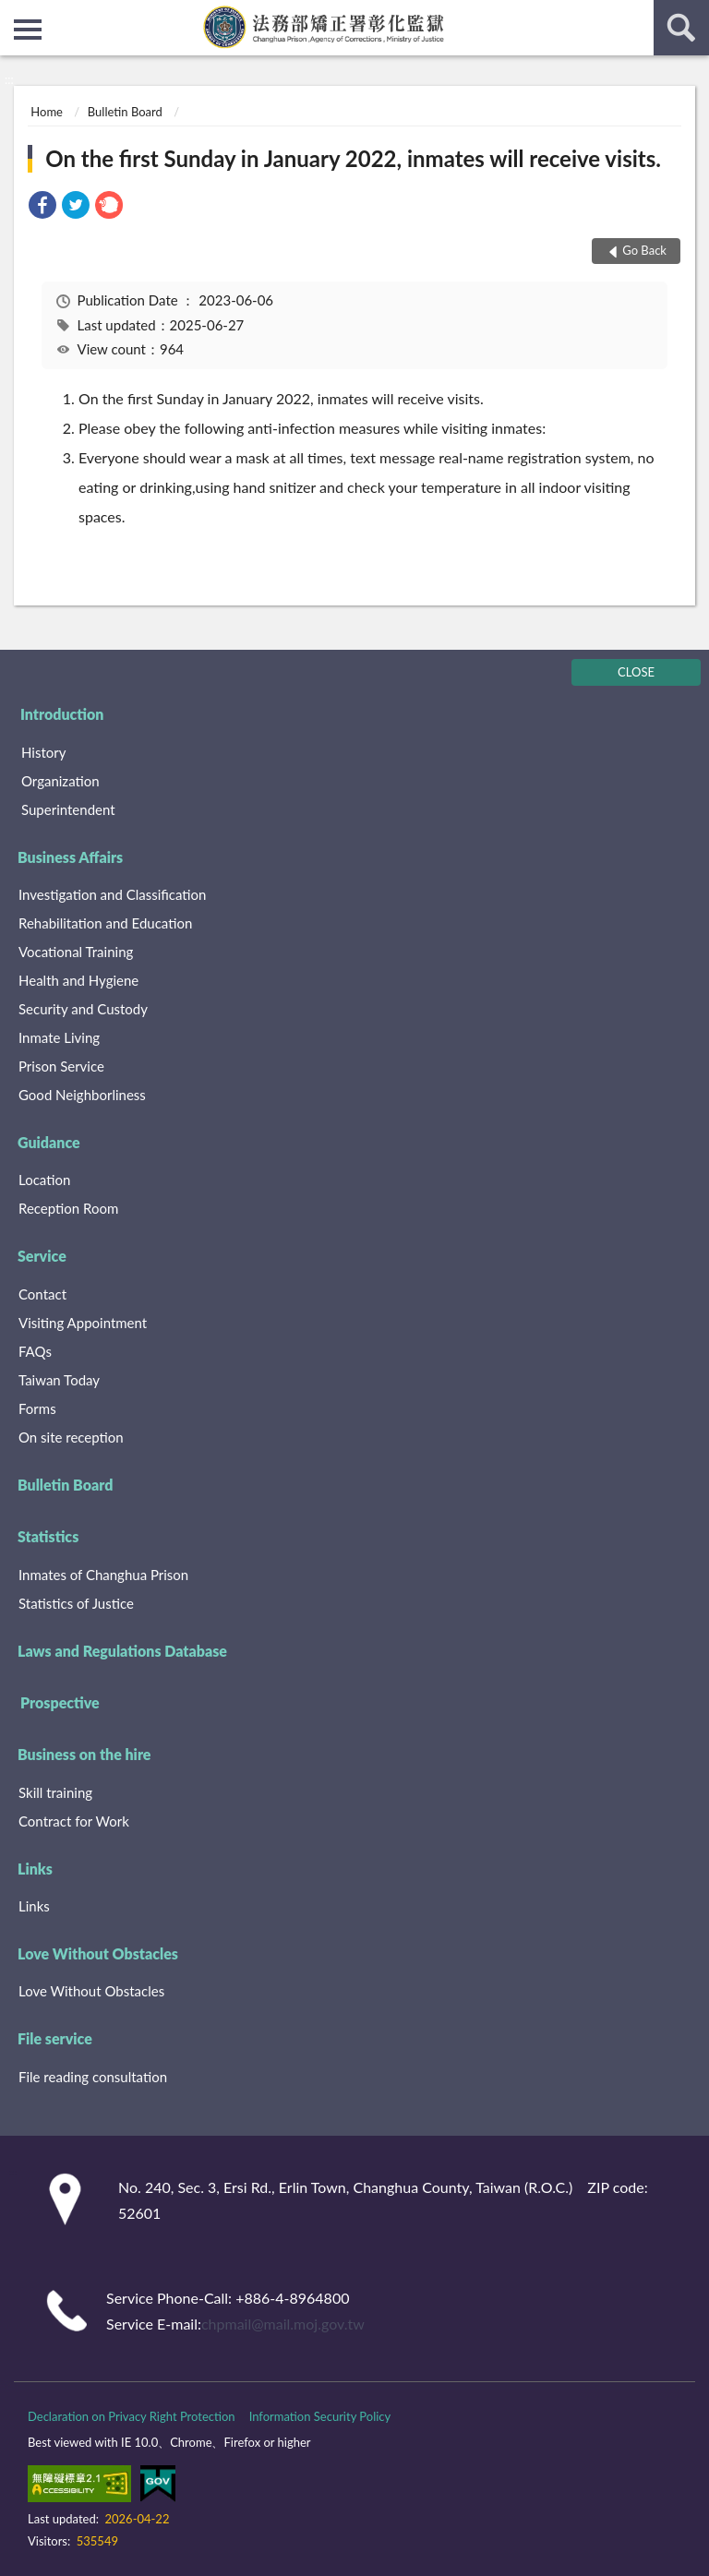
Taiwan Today (59, 1380)
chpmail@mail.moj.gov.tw (283, 2323)
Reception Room (68, 1208)
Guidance (49, 1142)
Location (44, 1179)
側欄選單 (28, 29)
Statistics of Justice (76, 1603)
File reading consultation (92, 2076)
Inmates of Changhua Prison (103, 1574)
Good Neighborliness (82, 1094)
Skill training (55, 1792)
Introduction (61, 714)
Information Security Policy (320, 2416)
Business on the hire (84, 1754)
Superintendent (68, 809)
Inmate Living (59, 1037)
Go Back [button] (644, 250)
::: (14, 13)
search (681, 27)
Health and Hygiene (78, 980)
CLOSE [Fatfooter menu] (636, 672)
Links (35, 1868)
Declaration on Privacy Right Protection (131, 2416)
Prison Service (61, 1066)
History (43, 752)
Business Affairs (70, 857)
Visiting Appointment (82, 1322)
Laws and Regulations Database (122, 1650)
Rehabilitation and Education (105, 923)
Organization (60, 781)
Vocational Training (75, 951)
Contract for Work (73, 1821)
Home (46, 111)
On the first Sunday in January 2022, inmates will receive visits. (353, 158)
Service (42, 1255)
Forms (37, 1408)
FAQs (35, 1351)
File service (55, 2038)
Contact (42, 1294)
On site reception (71, 1437)
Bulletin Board (125, 111)
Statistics (48, 1536)
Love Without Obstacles (98, 1953)
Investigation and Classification (112, 894)
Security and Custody (83, 1008)
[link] (42, 207)
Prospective (60, 1702)
